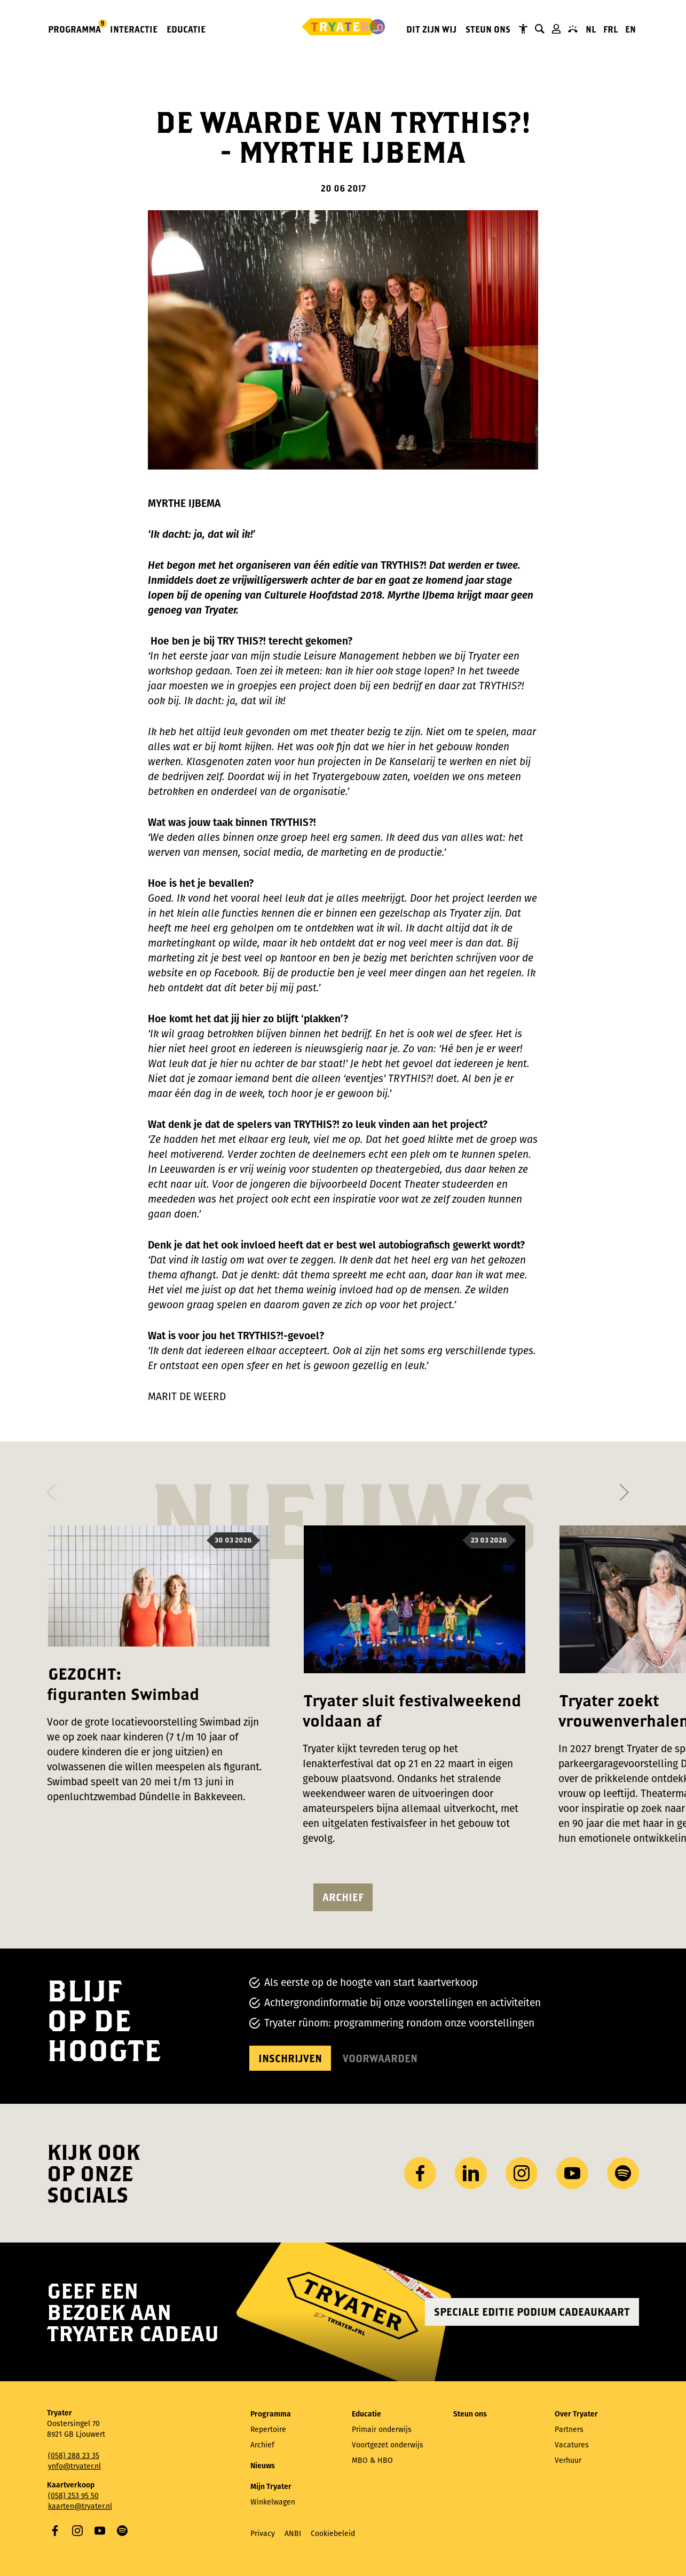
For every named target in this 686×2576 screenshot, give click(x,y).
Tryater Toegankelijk (523, 29)
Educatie (186, 29)
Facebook (55, 2531)
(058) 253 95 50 (73, 2495)
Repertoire (268, 2429)
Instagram (77, 2531)
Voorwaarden (380, 2058)
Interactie (133, 29)
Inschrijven (290, 2058)
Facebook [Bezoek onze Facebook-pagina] (420, 2173)
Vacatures (572, 2445)
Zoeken (540, 29)
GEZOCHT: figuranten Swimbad (123, 1683)
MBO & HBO (372, 2460)
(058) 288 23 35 (73, 2455)
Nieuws (262, 2465)
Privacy (262, 2533)
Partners (569, 2429)
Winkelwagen (272, 2502)
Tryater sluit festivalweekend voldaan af (412, 1710)
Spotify (122, 2531)
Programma (75, 28)
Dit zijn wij (431, 29)
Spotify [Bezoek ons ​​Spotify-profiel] (623, 2173)
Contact (573, 29)
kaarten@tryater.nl (80, 2506)
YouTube (100, 2531)
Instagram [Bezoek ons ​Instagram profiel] (522, 2173)
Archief (343, 1897)
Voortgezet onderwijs (387, 2445)
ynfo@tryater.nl (74, 2466)
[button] (51, 1489)
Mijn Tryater (556, 29)
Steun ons (488, 29)
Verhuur (568, 2460)
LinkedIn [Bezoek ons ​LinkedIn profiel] (471, 2173)
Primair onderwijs (382, 2429)
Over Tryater (576, 2414)
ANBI (293, 2533)
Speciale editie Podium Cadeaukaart (532, 2311)
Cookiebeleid (333, 2533)
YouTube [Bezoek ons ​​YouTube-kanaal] (572, 2173)
